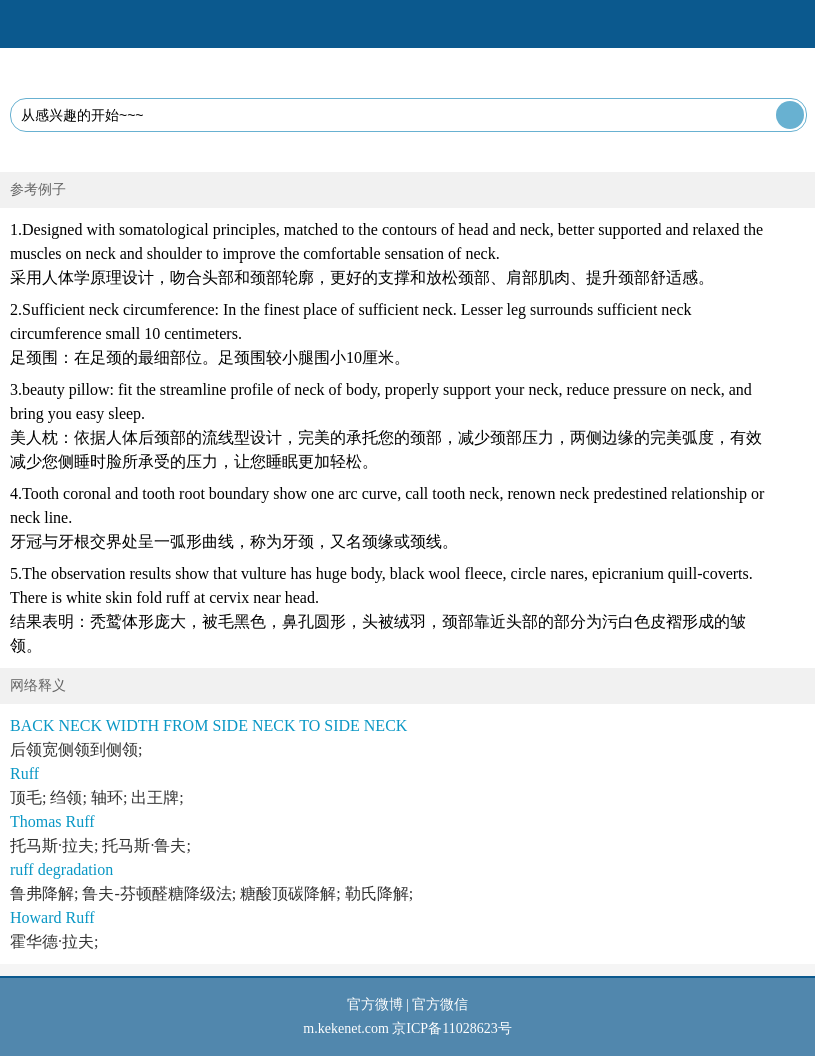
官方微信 (440, 1004)
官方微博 (375, 1004)
